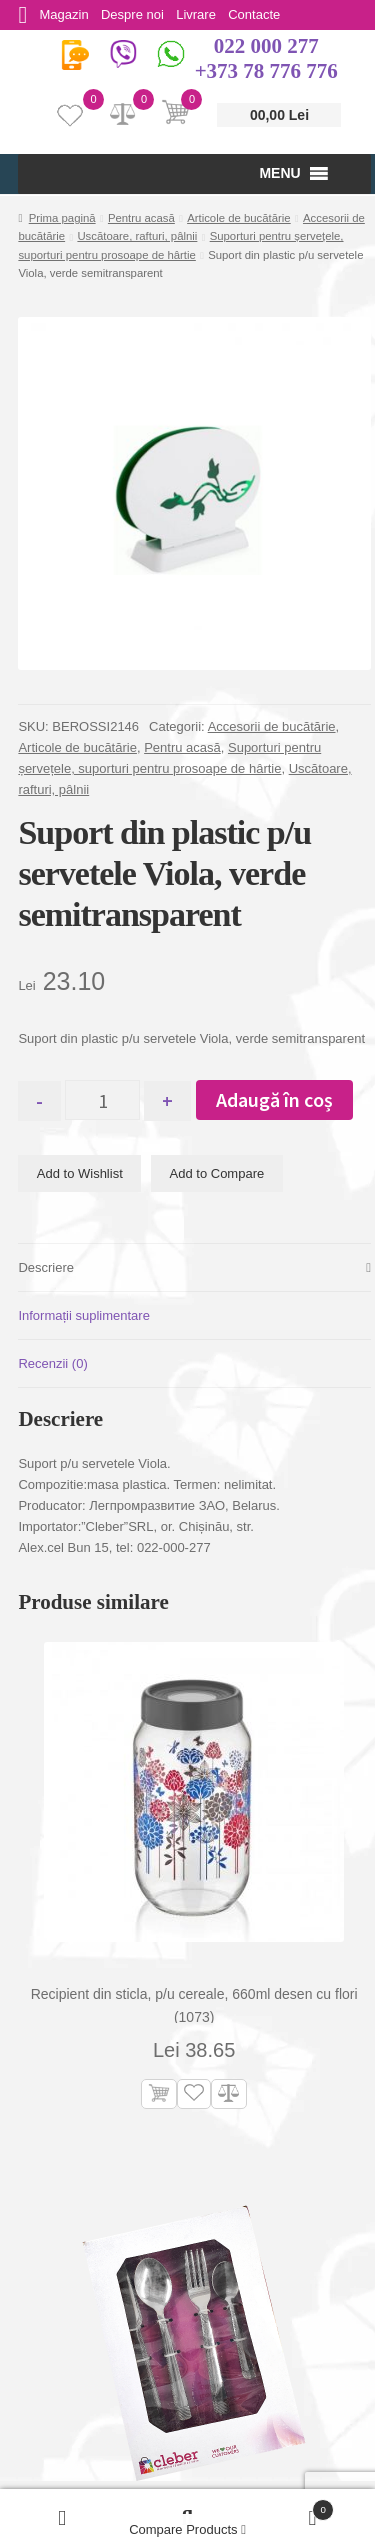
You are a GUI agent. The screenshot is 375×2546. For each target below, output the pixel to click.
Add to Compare (217, 1173)
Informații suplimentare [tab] (84, 1315)
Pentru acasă (141, 218)
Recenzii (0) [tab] (52, 1363)
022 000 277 (266, 46)
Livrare (204, 14)
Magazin (66, 14)
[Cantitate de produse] (107, 1100)
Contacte (265, 14)
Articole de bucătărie (239, 218)
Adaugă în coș (283, 1099)
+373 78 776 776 (266, 71)
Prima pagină (62, 218)
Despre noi (137, 14)
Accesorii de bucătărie (272, 726)
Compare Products (187, 2529)
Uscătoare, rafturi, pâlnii (137, 236)
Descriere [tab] (46, 1267)
